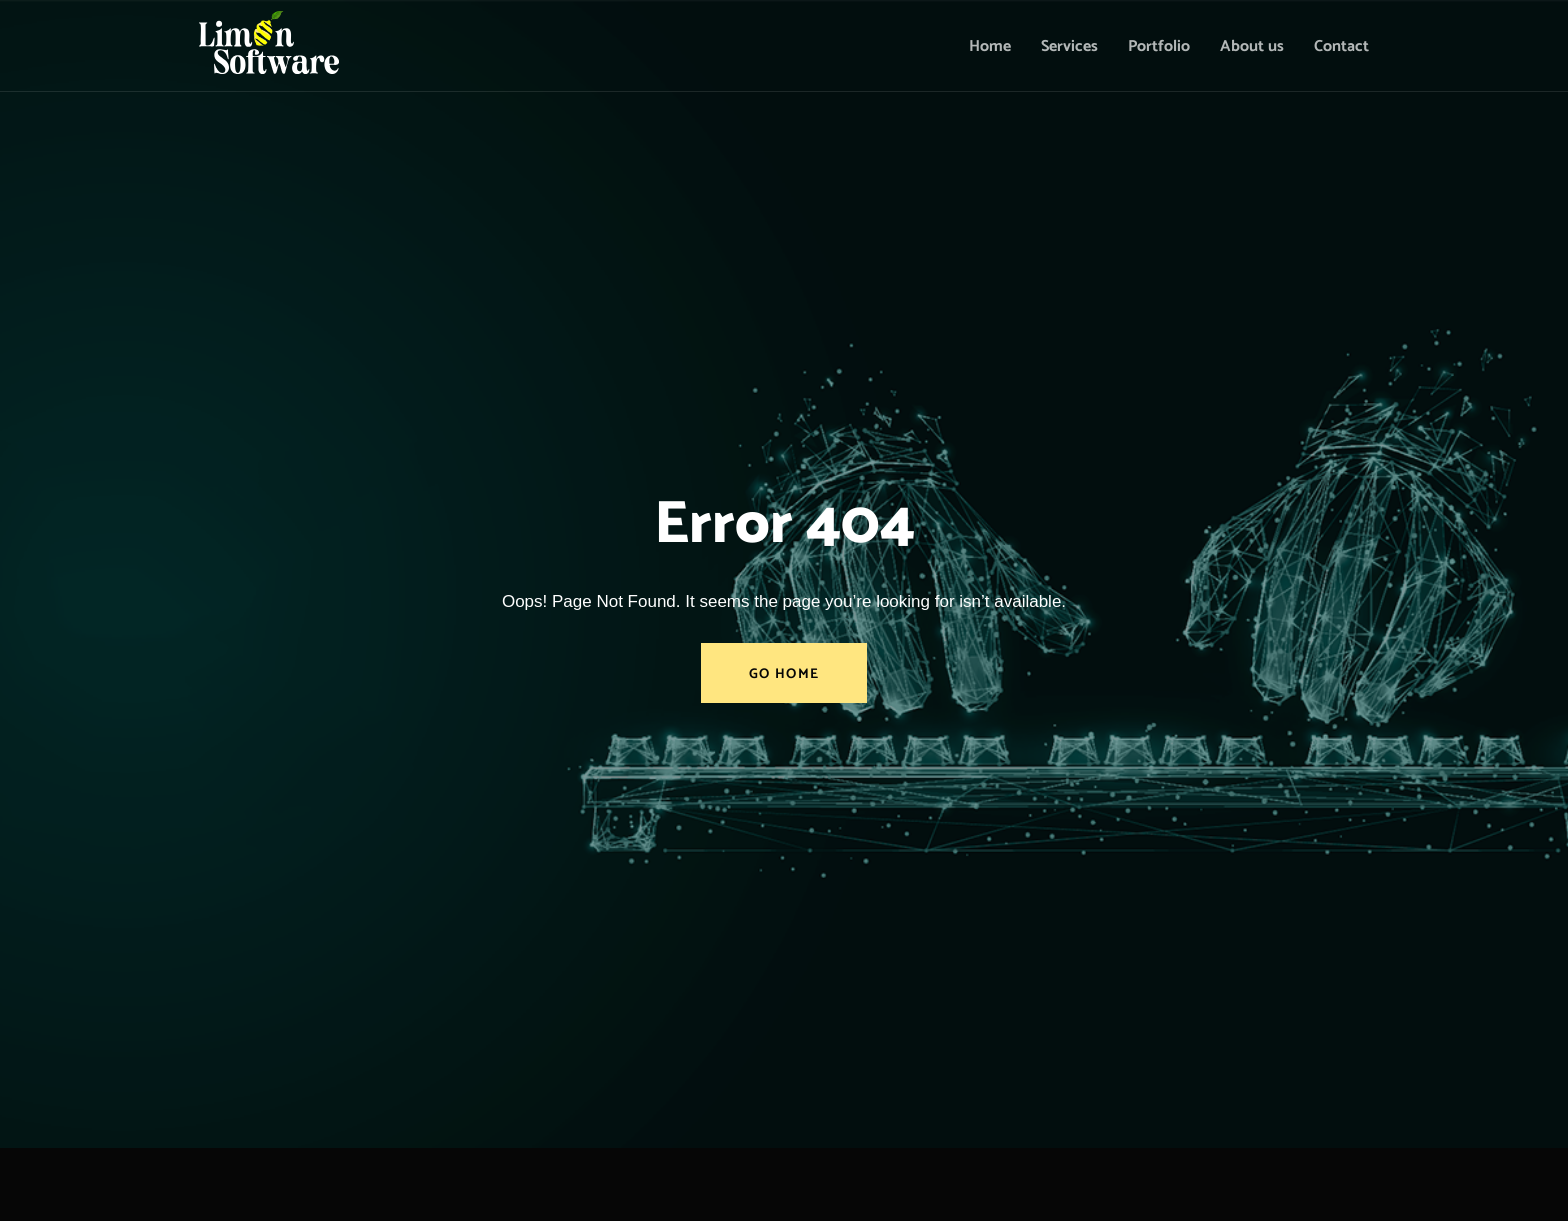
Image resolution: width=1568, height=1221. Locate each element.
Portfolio (1159, 46)
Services (1069, 46)
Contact (1341, 46)
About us (1252, 46)
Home (990, 46)
